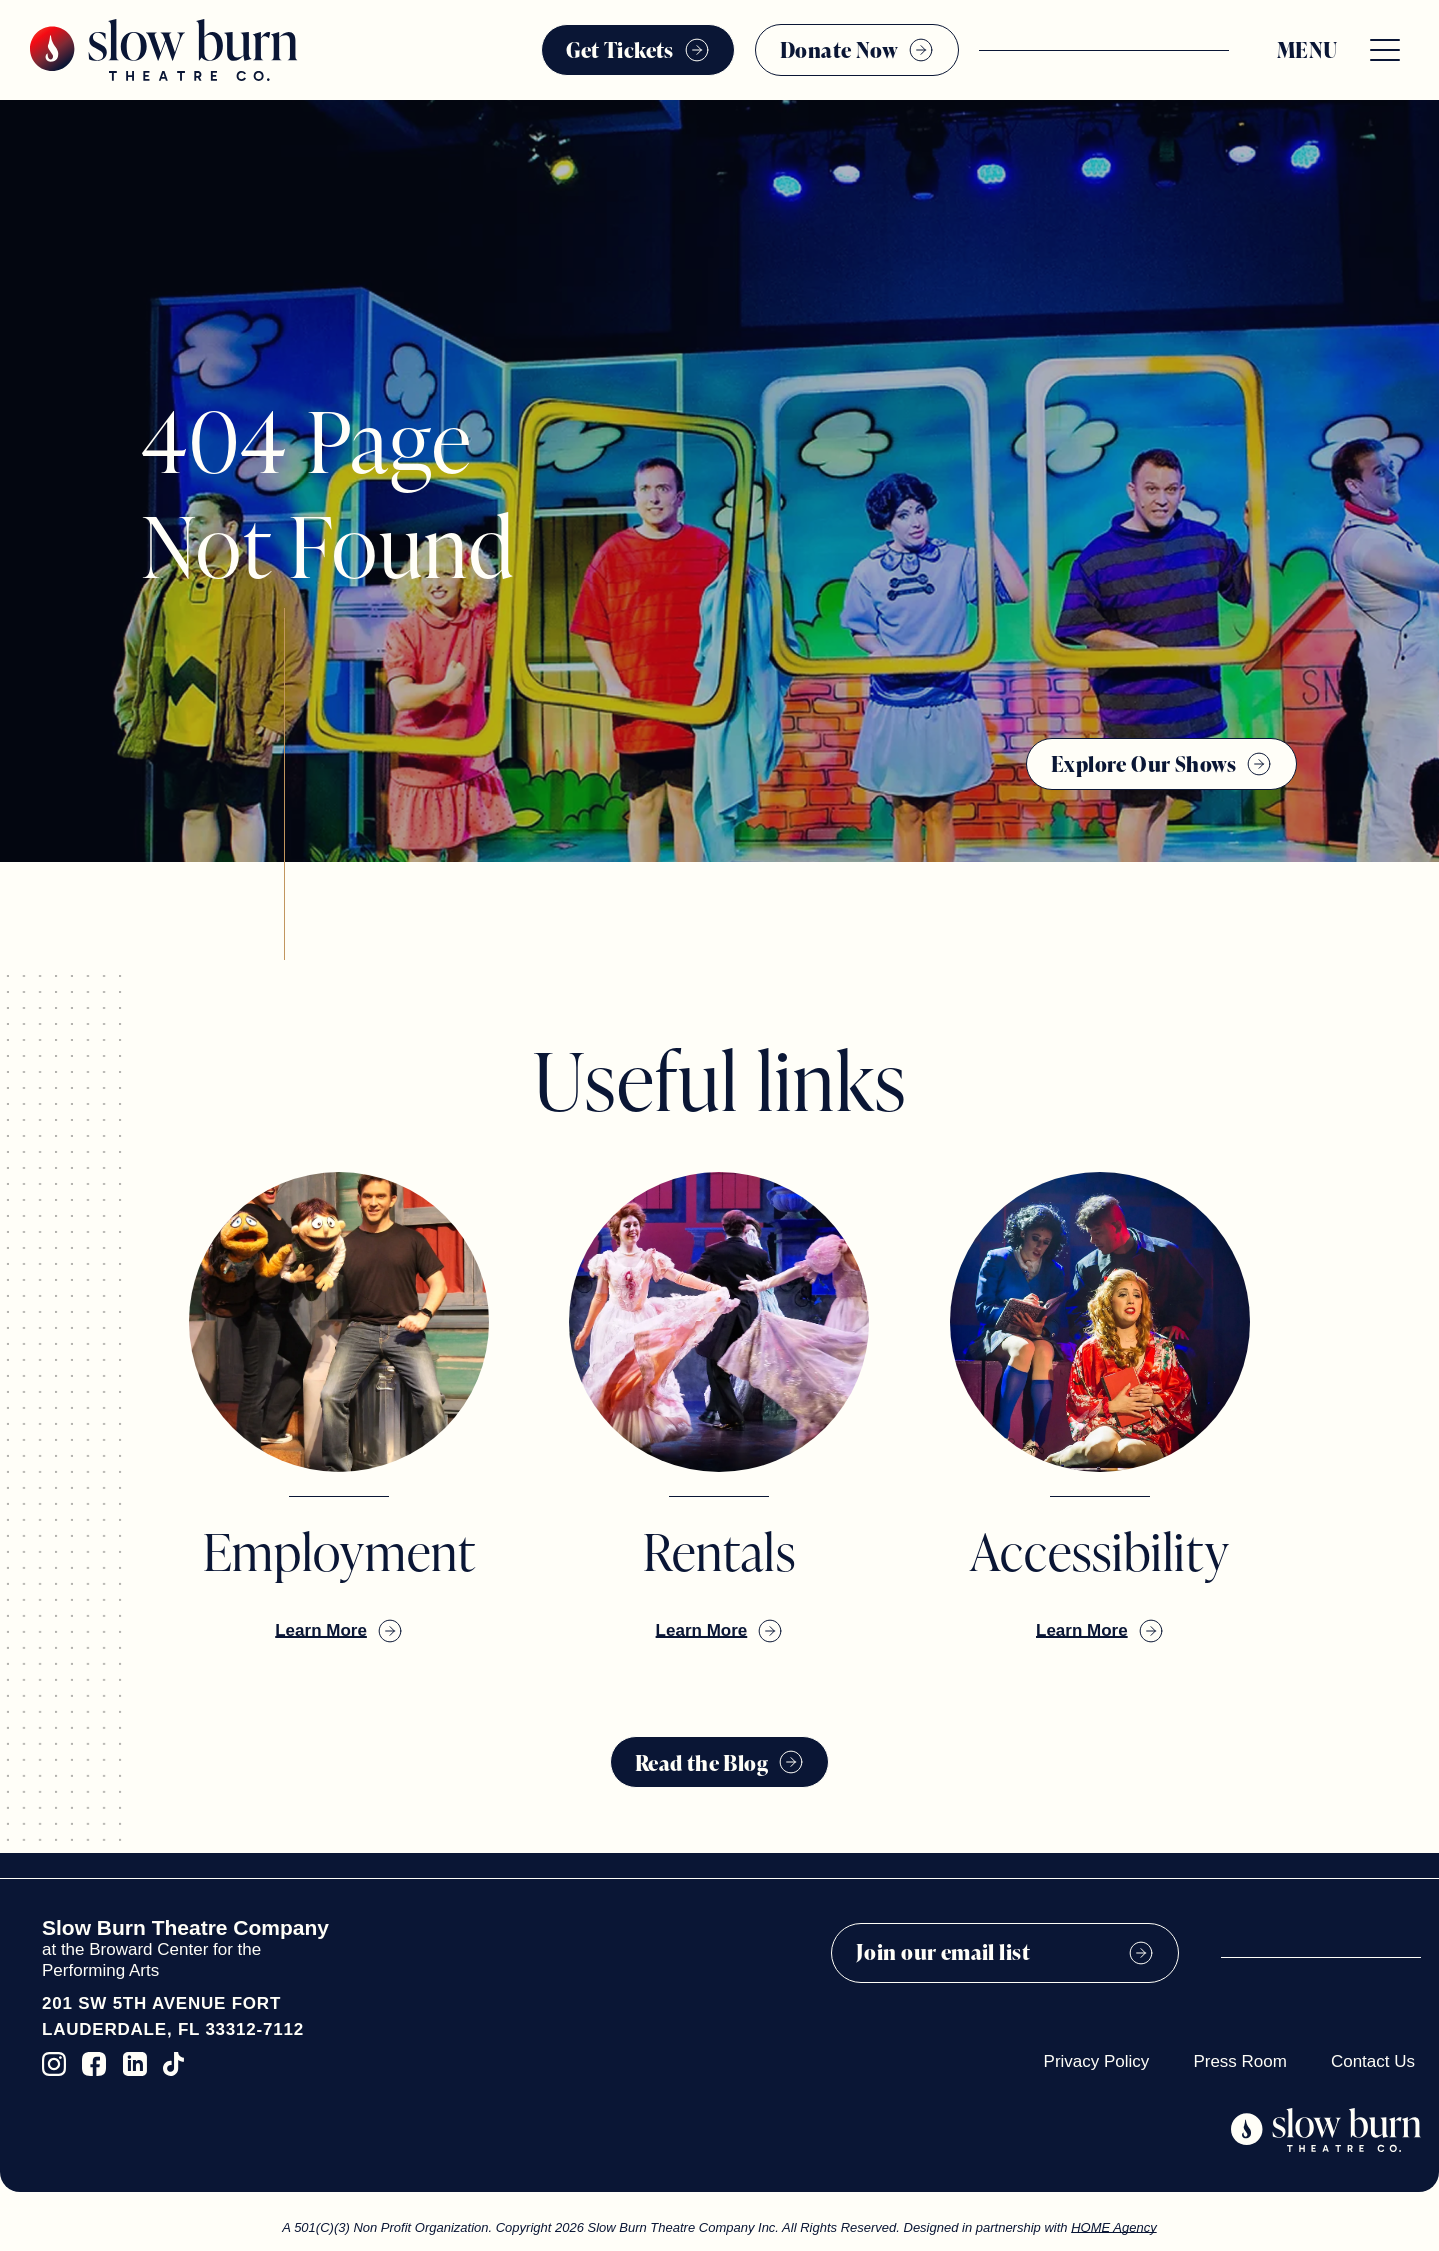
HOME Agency (1114, 2227)
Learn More (321, 1630)
